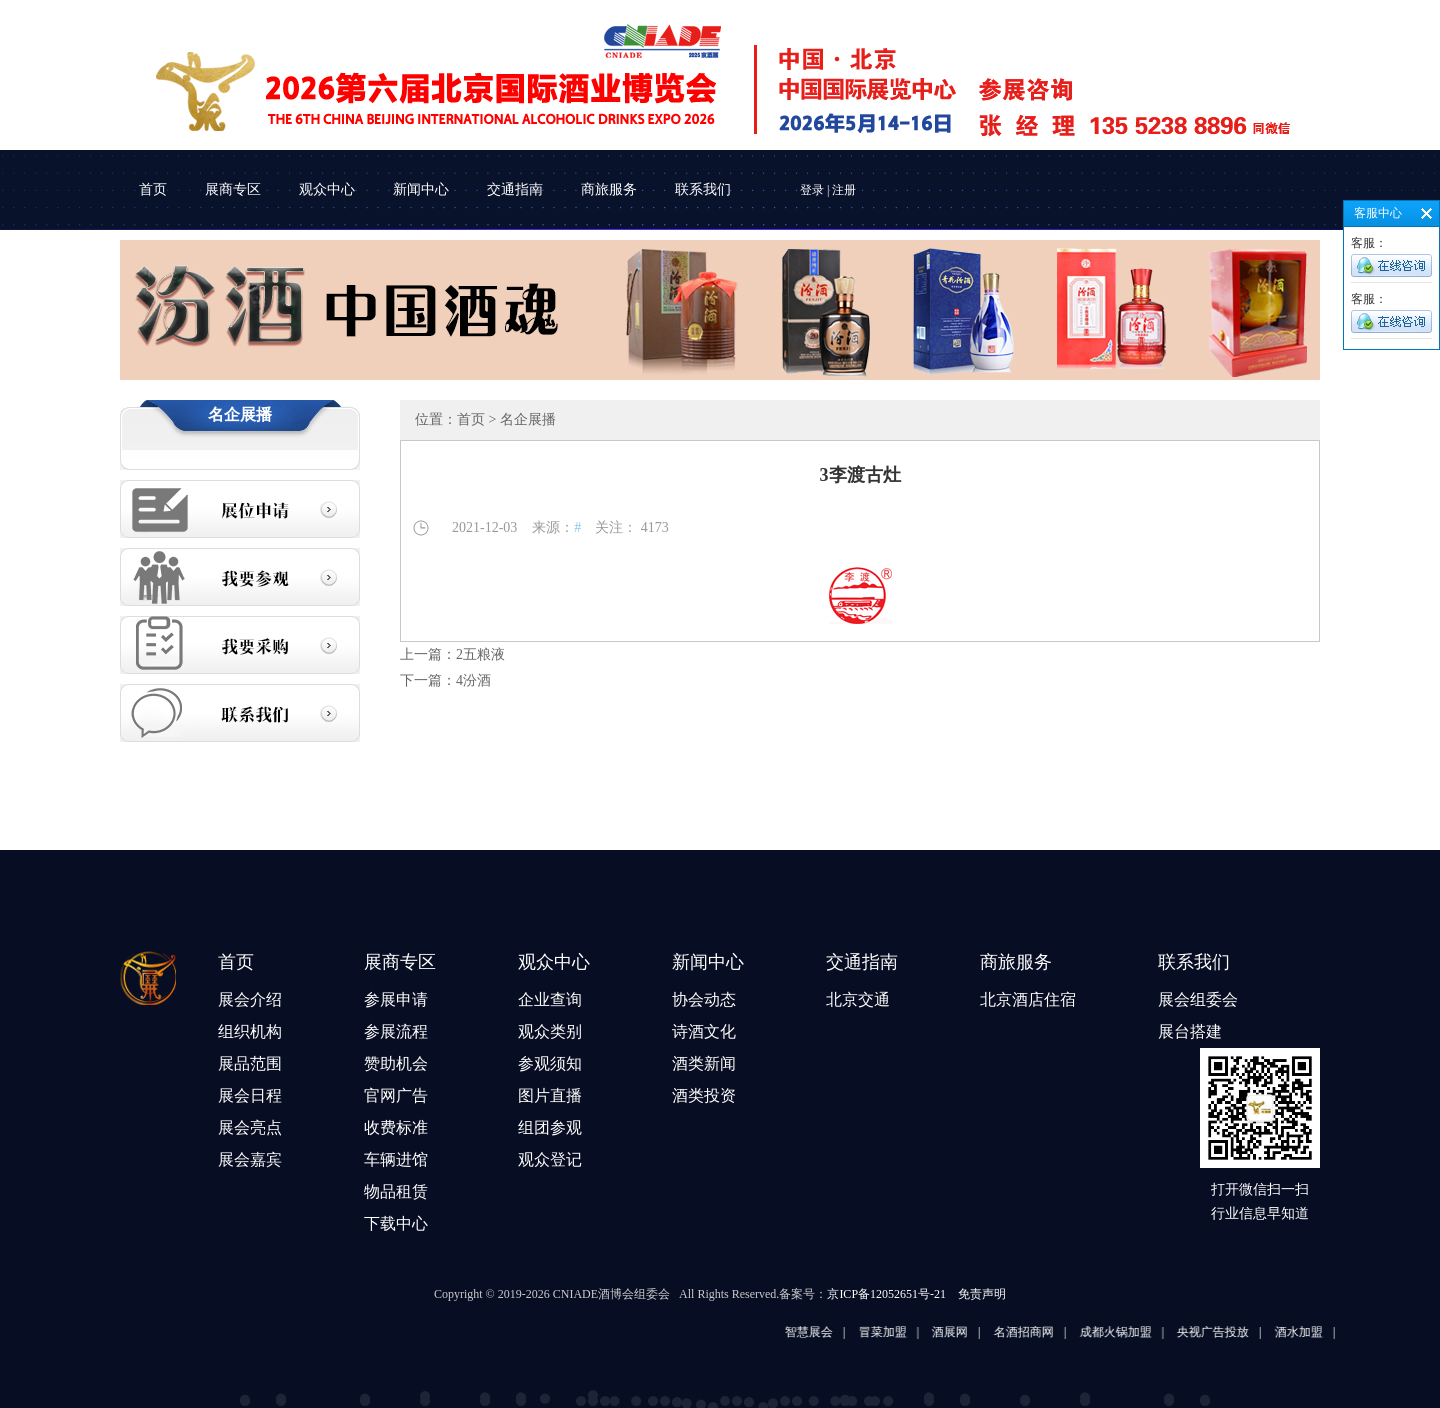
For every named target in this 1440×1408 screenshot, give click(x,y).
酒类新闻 (704, 1063)
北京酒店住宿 (1028, 999)
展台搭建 (1190, 1031)
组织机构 (250, 1031)
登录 (812, 190)
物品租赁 (396, 1191)
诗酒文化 (704, 1031)
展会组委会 (1198, 999)
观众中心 (327, 189)
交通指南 (515, 189)
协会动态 (704, 999)
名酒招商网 (1041, 1332)
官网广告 (396, 1095)
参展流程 (396, 1031)
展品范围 (250, 1063)
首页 (153, 189)
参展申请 (396, 999)
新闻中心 (421, 189)
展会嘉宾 (250, 1159)
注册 (844, 190)
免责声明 (982, 1294)
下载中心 (396, 1223)
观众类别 (550, 1031)
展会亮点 (250, 1127)
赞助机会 (396, 1063)
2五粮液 (480, 654)
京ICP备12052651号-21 (886, 1294)
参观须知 (550, 1063)
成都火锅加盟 (1133, 1332)
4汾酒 (473, 680)
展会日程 (250, 1095)
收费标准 (396, 1127)
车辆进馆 (396, 1159)
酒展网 (967, 1332)
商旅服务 (609, 189)
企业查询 (550, 999)
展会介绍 (250, 999)
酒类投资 (704, 1095)
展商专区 (233, 189)
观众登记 (550, 1159)
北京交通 (858, 999)
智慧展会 (826, 1332)
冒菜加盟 (900, 1332)
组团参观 (550, 1127)
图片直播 (550, 1095)
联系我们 (703, 189)
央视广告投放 (1230, 1332)
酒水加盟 (1316, 1332)
